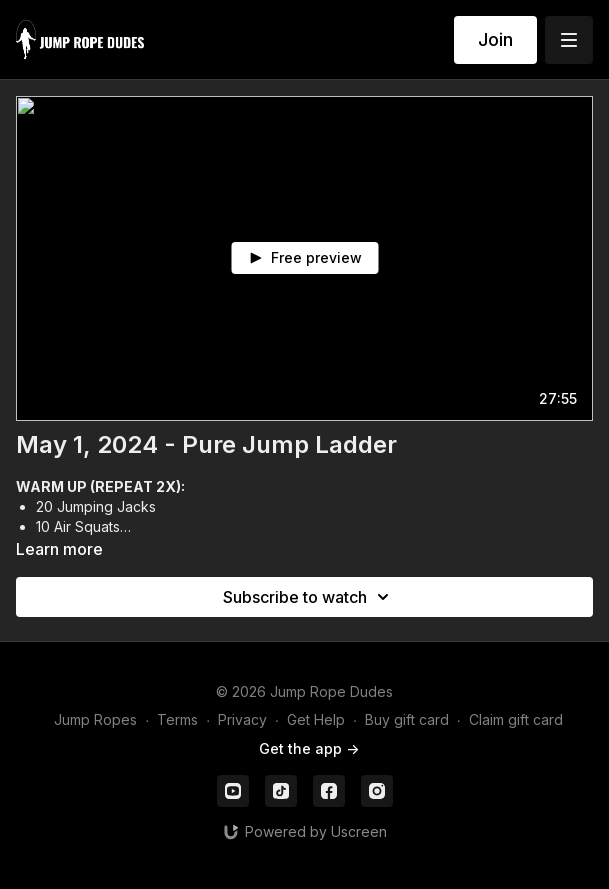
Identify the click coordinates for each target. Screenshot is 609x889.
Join (495, 39)
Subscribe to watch (309, 597)
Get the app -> (309, 748)
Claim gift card (516, 719)
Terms (177, 719)
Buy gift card (407, 719)
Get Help (316, 719)
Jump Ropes (95, 719)
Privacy (242, 719)
